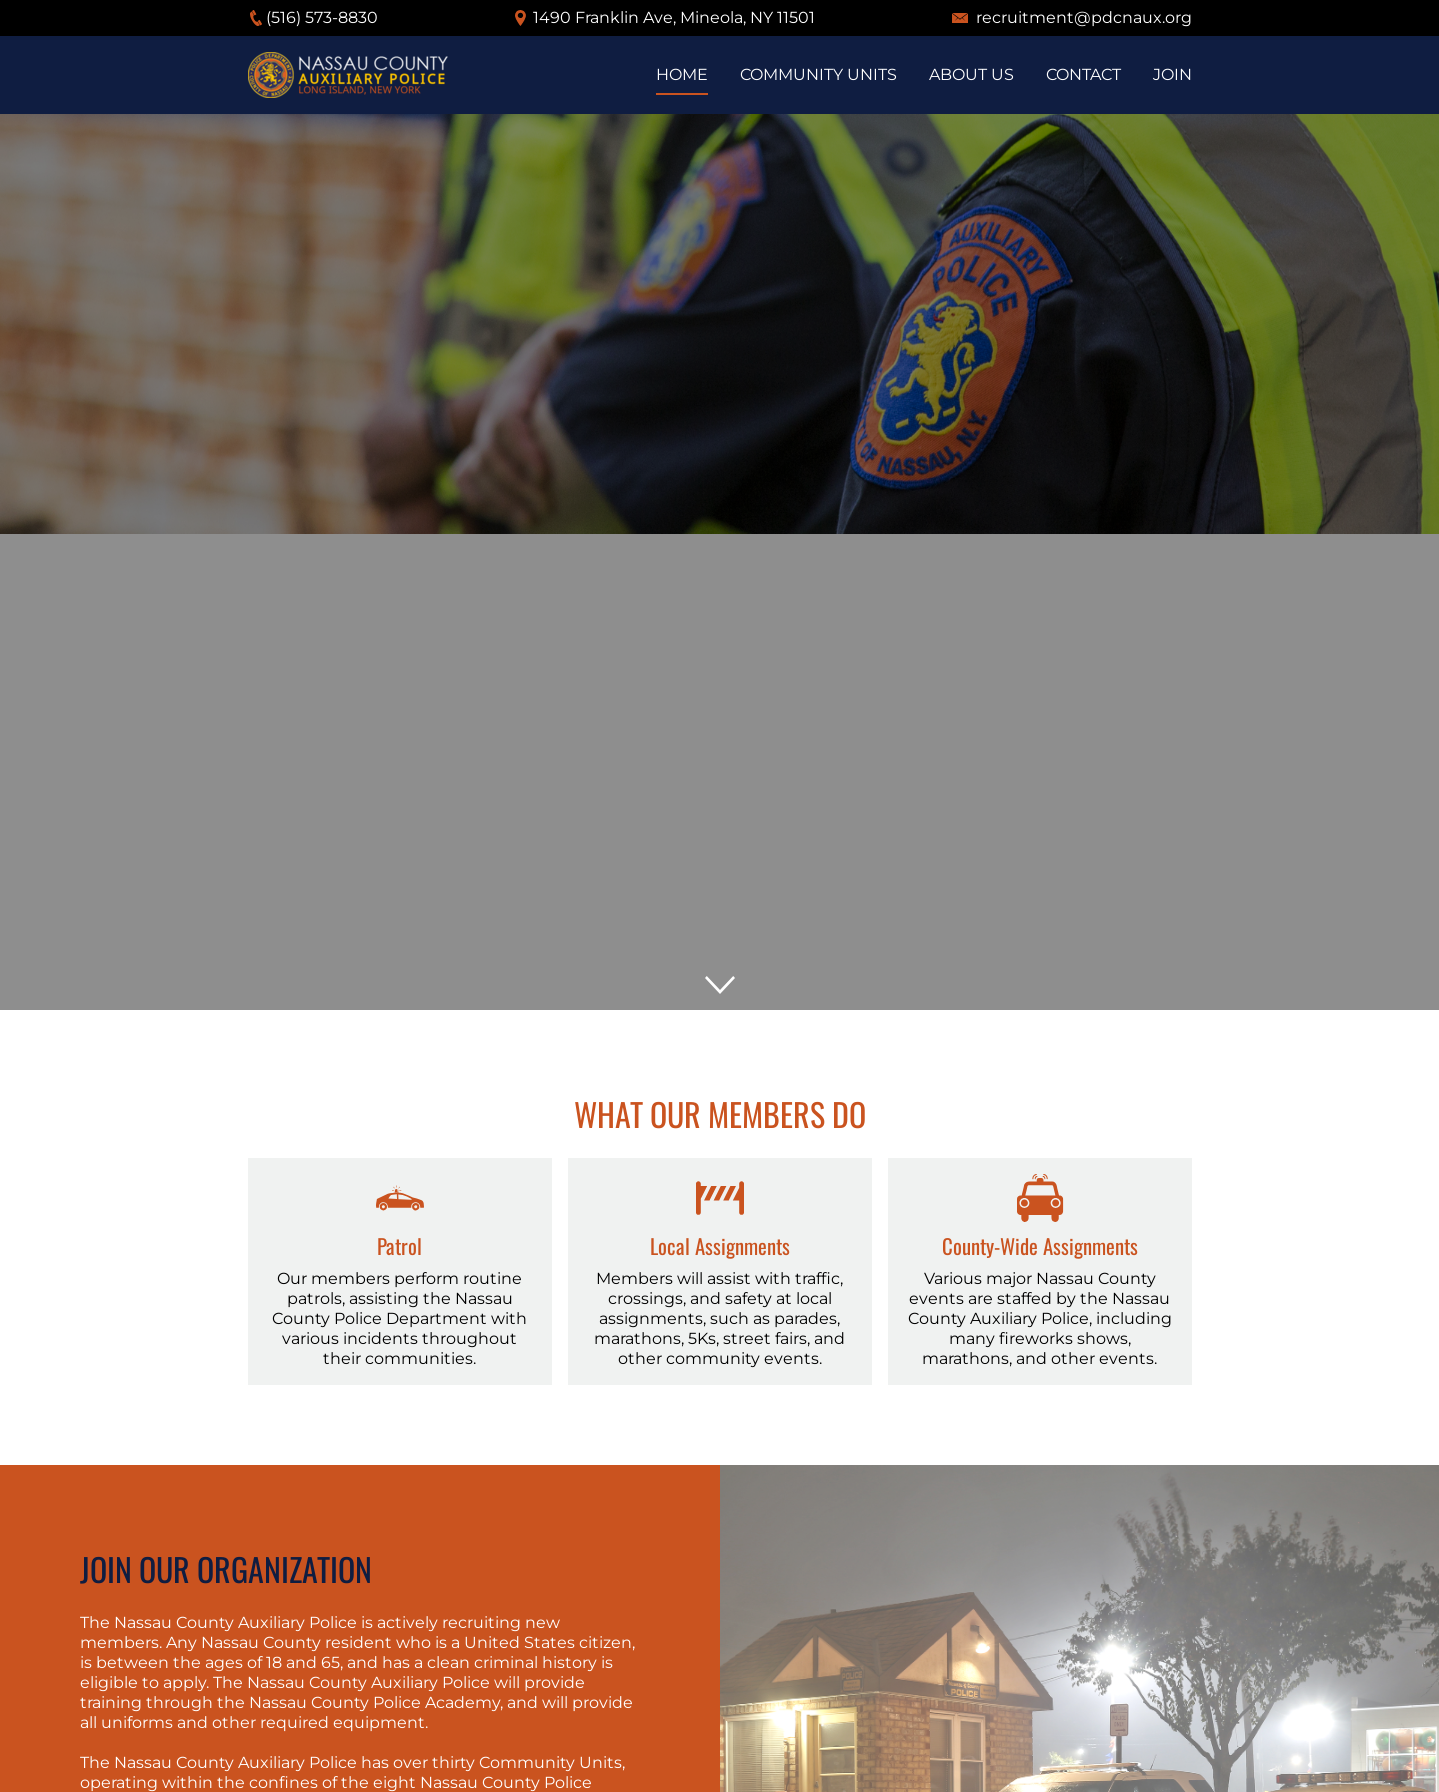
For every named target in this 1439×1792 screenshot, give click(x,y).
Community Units (818, 74)
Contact (1083, 74)
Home (682, 74)
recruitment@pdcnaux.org (1084, 17)
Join (1172, 74)
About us (971, 74)
